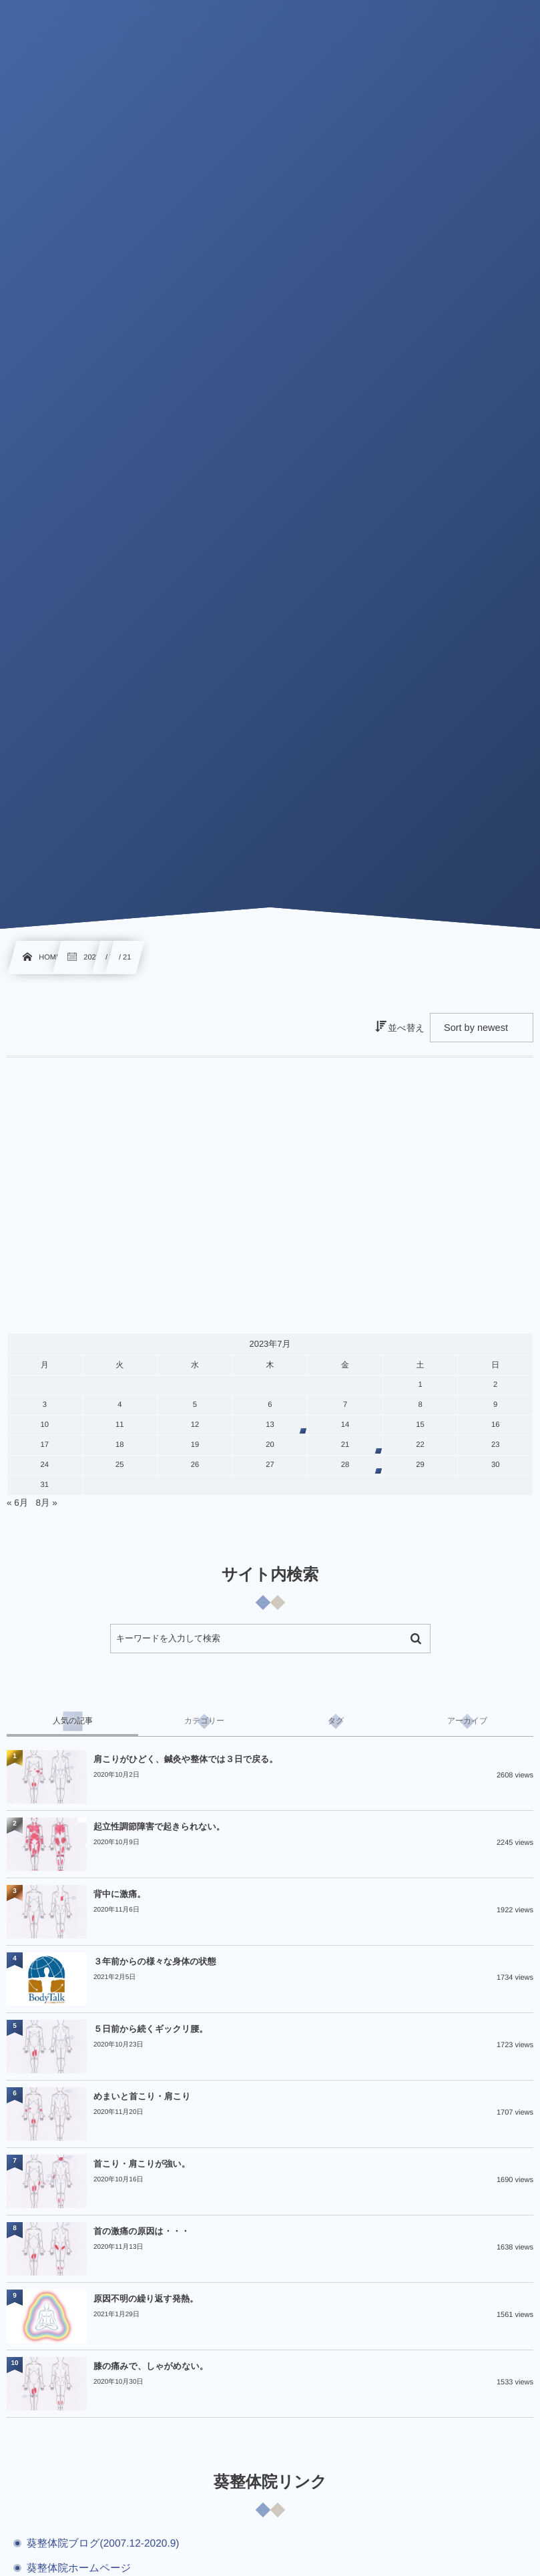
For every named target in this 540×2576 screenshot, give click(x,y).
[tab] (72, 1721)
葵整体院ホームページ (79, 2568)
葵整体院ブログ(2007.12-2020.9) (103, 2543)
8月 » (46, 1503)
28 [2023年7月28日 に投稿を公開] (345, 1465)
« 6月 (17, 1503)
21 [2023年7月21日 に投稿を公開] (345, 1445)
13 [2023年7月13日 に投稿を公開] (270, 1425)
